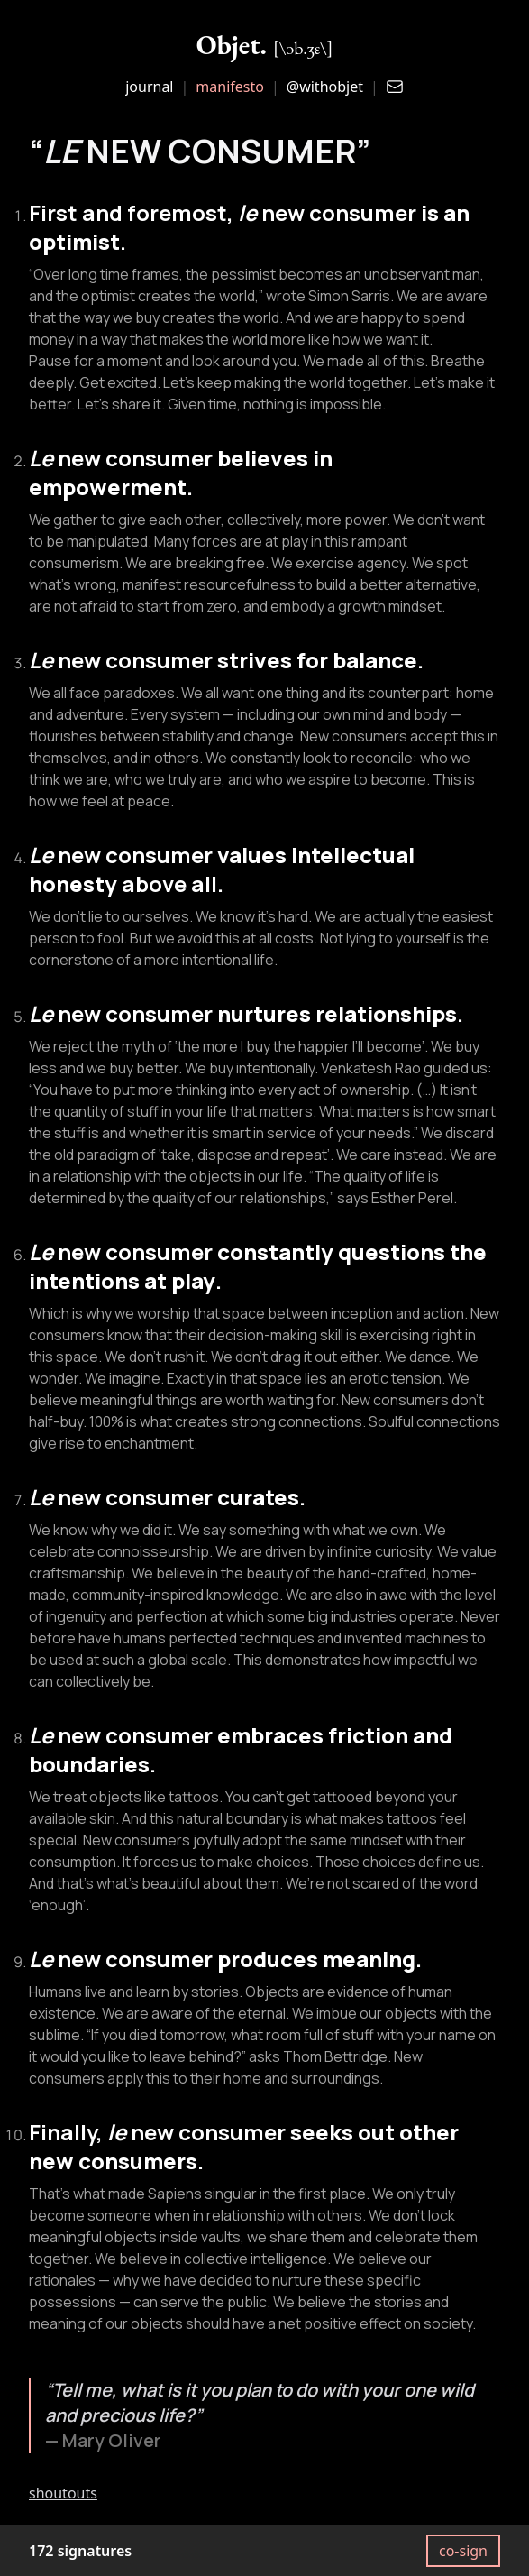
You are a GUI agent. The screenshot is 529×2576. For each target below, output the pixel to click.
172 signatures (80, 2551)
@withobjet (325, 87)
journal (149, 87)
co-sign (463, 2551)
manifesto (230, 87)
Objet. (264, 45)
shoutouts (63, 2493)
